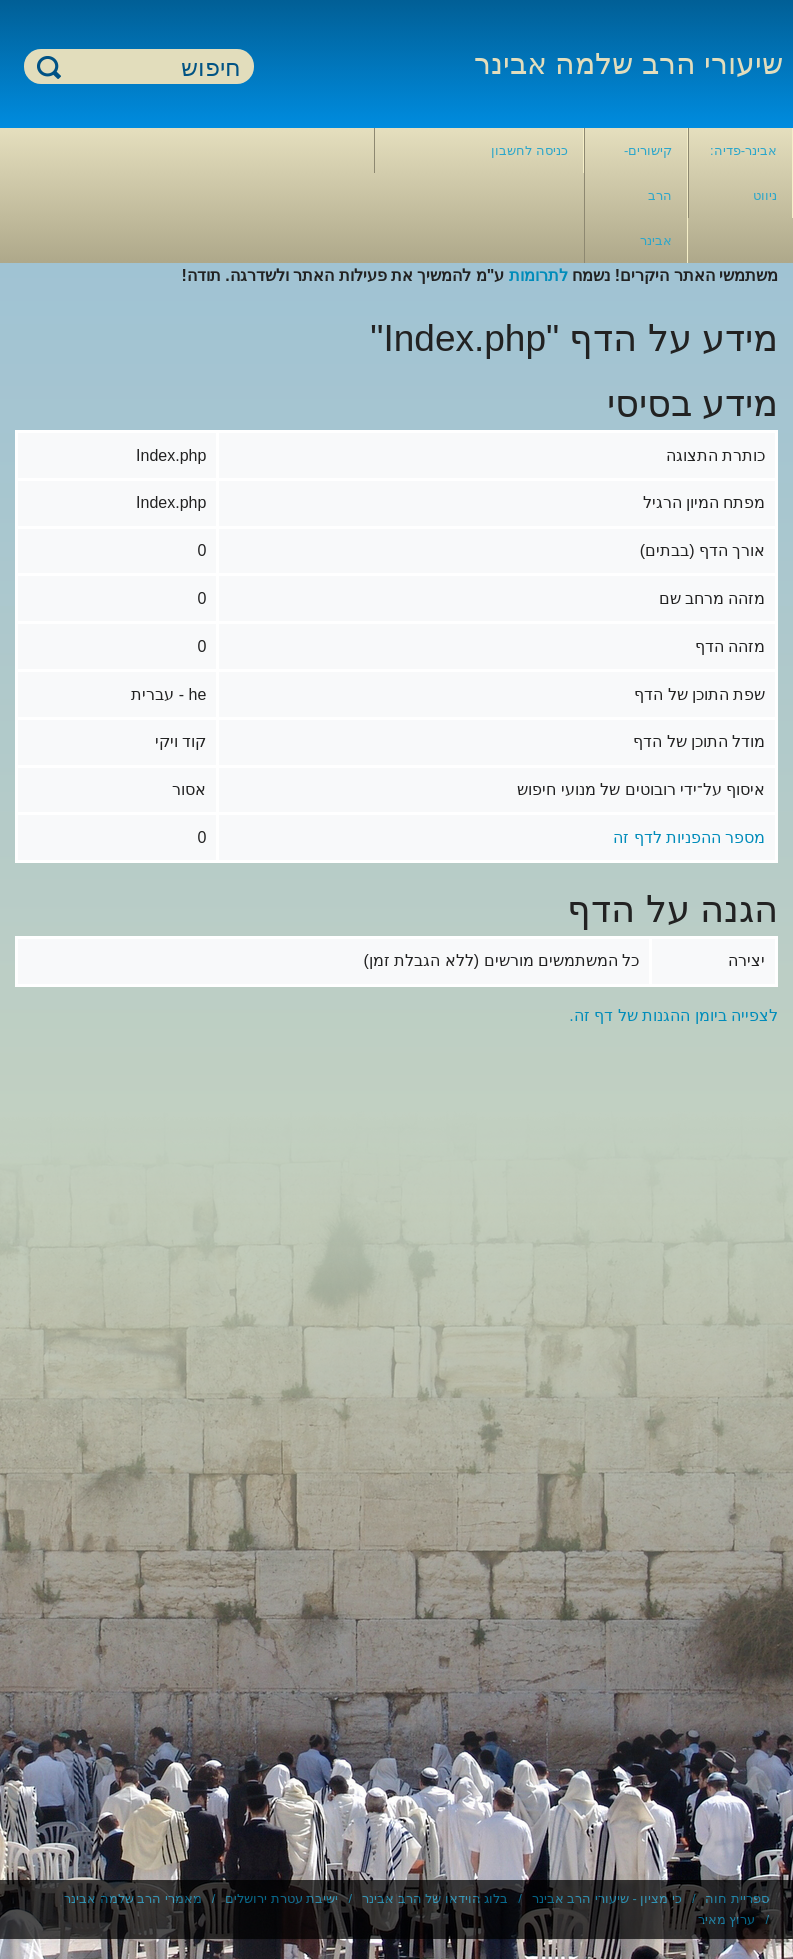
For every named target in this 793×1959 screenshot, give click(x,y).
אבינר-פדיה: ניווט (743, 173)
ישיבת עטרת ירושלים (281, 1898)
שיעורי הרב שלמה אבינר (628, 63)
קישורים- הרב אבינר (648, 195)
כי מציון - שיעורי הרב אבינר (607, 1898)
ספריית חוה (737, 1898)
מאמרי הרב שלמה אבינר (133, 1898)
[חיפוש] (151, 67)
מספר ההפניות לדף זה (689, 837)
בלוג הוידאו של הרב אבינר (435, 1898)
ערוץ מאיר (727, 1919)
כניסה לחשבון (529, 150)
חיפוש (49, 66)
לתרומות (538, 275)
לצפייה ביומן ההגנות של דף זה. (673, 1015)
